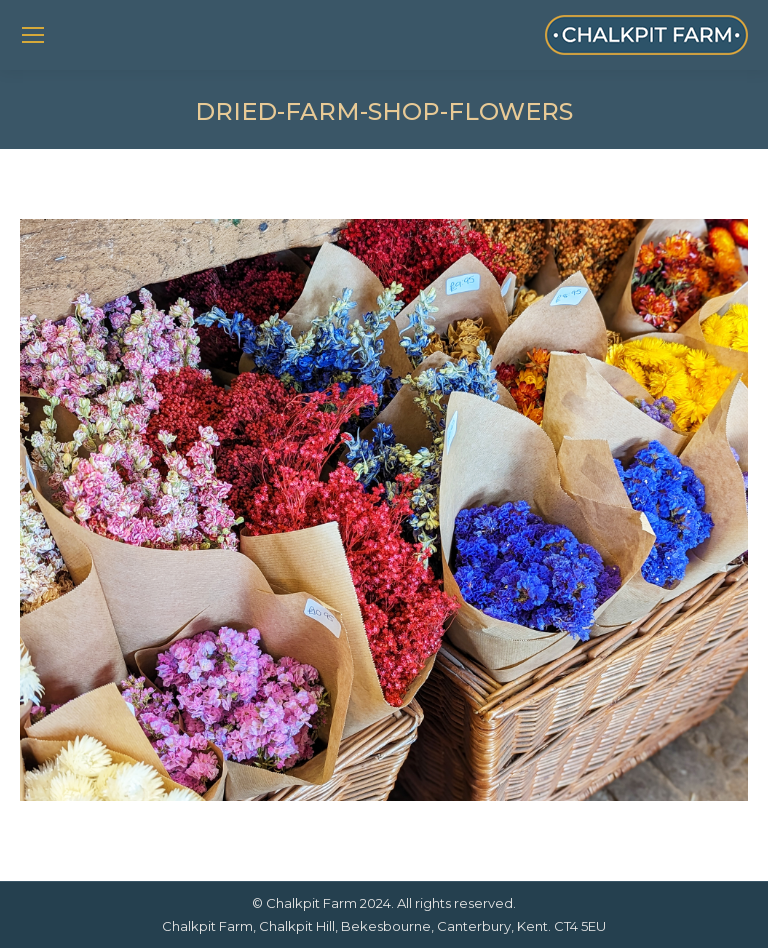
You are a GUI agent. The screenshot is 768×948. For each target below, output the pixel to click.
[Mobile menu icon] (33, 35)
